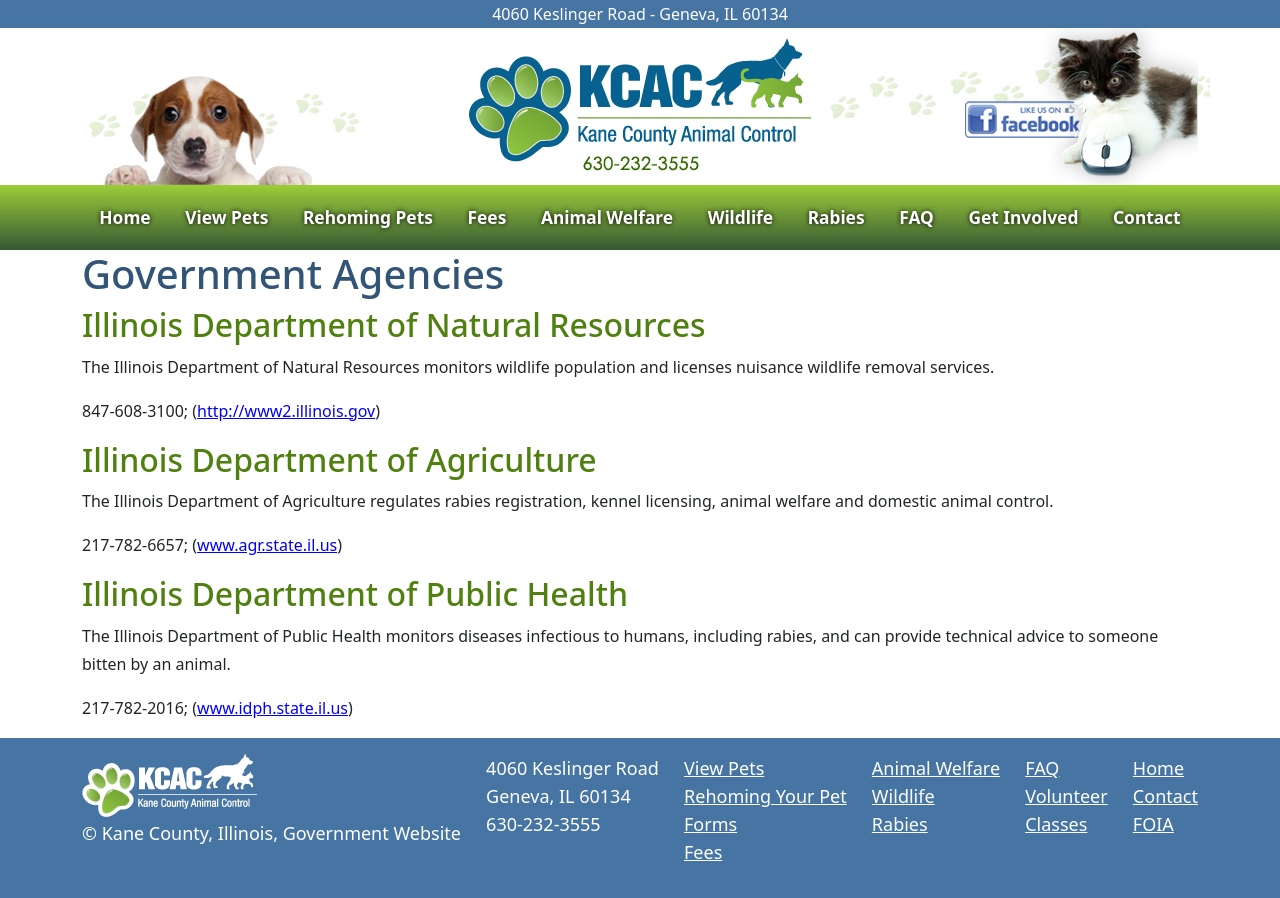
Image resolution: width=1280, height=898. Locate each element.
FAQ (916, 217)
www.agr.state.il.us (267, 545)
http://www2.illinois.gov (286, 411)
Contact (1147, 217)
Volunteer (1066, 796)
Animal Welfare (607, 217)
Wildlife (740, 217)
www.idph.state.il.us (272, 708)
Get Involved (1023, 217)
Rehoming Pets (368, 217)
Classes (1056, 824)
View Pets (226, 217)
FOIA (1153, 824)
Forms (710, 824)
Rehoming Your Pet (765, 796)
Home (124, 217)
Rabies (836, 217)
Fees (486, 217)
